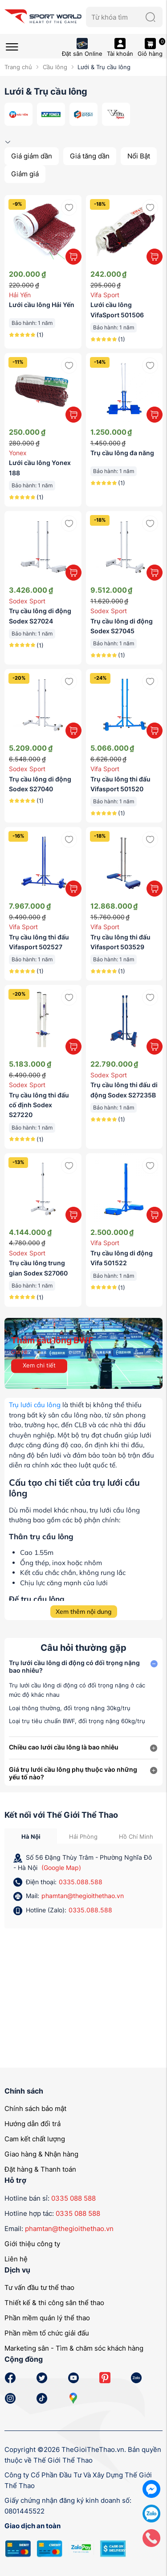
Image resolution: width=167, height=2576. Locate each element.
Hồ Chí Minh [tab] (136, 1836)
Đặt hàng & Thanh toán (40, 2169)
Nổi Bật (138, 156)
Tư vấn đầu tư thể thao (39, 2287)
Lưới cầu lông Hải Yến (41, 304)
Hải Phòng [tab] (83, 1836)
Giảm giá (25, 174)
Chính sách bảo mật (35, 2108)
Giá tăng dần (90, 156)
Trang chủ (18, 67)
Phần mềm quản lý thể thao (47, 2318)
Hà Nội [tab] (31, 1836)
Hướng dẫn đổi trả (32, 2123)
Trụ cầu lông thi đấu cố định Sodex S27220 (39, 1105)
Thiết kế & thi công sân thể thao (54, 2302)
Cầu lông (55, 67)
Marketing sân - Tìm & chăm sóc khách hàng (73, 2348)
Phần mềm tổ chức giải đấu (46, 2333)
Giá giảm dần (31, 156)
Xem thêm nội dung (83, 1612)
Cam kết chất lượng (34, 2139)
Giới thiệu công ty (32, 2243)
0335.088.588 (80, 1882)
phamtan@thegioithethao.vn (82, 1895)
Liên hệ (16, 2259)
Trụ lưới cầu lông (35, 1404)
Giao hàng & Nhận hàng (41, 2154)
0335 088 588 (73, 2198)
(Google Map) (61, 1867)
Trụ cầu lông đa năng (122, 453)
